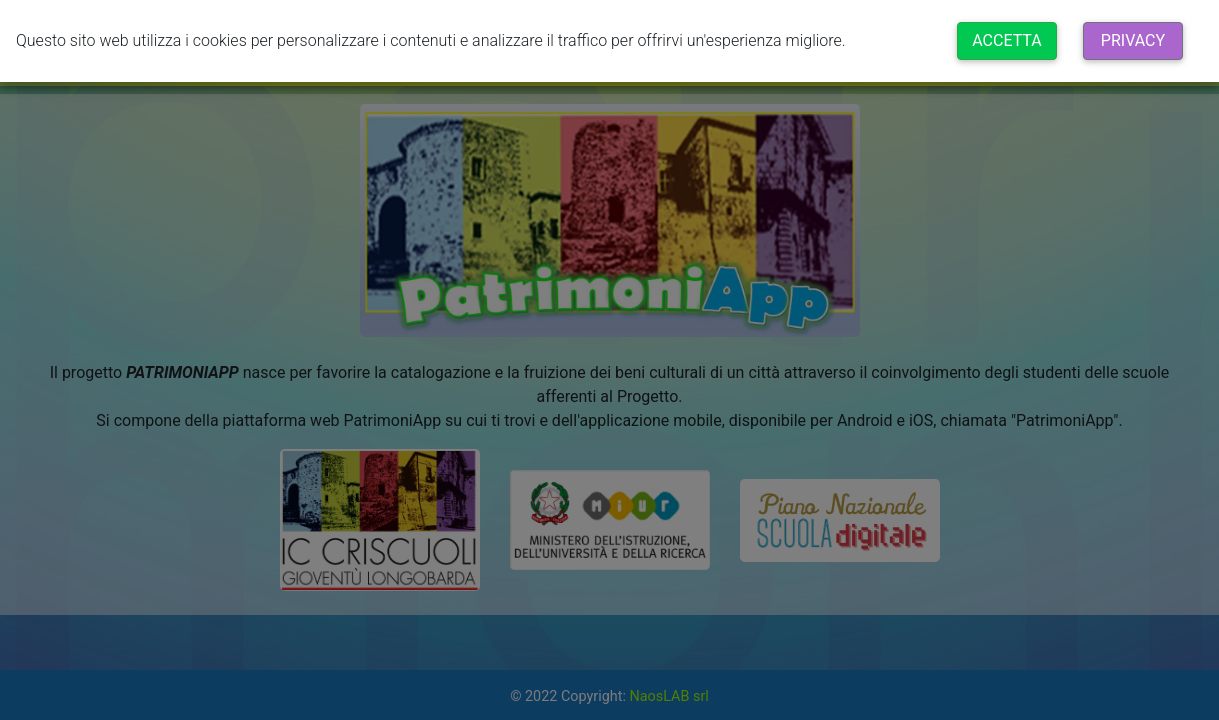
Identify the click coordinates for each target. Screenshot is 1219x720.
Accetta (1006, 40)
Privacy (1133, 40)
